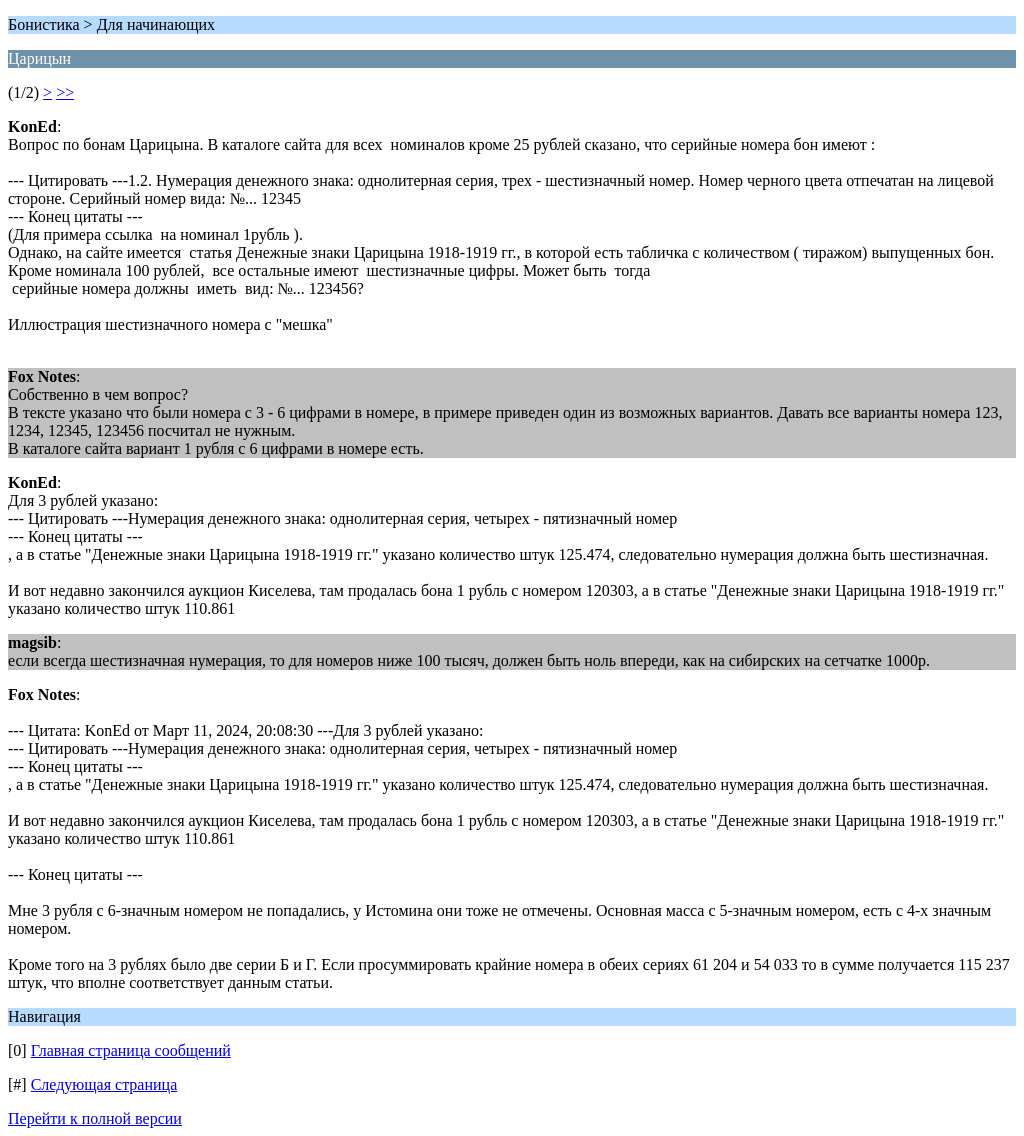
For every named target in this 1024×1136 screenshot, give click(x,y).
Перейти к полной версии (95, 1118)
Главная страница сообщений (131, 1050)
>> (65, 92)
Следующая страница (104, 1084)
